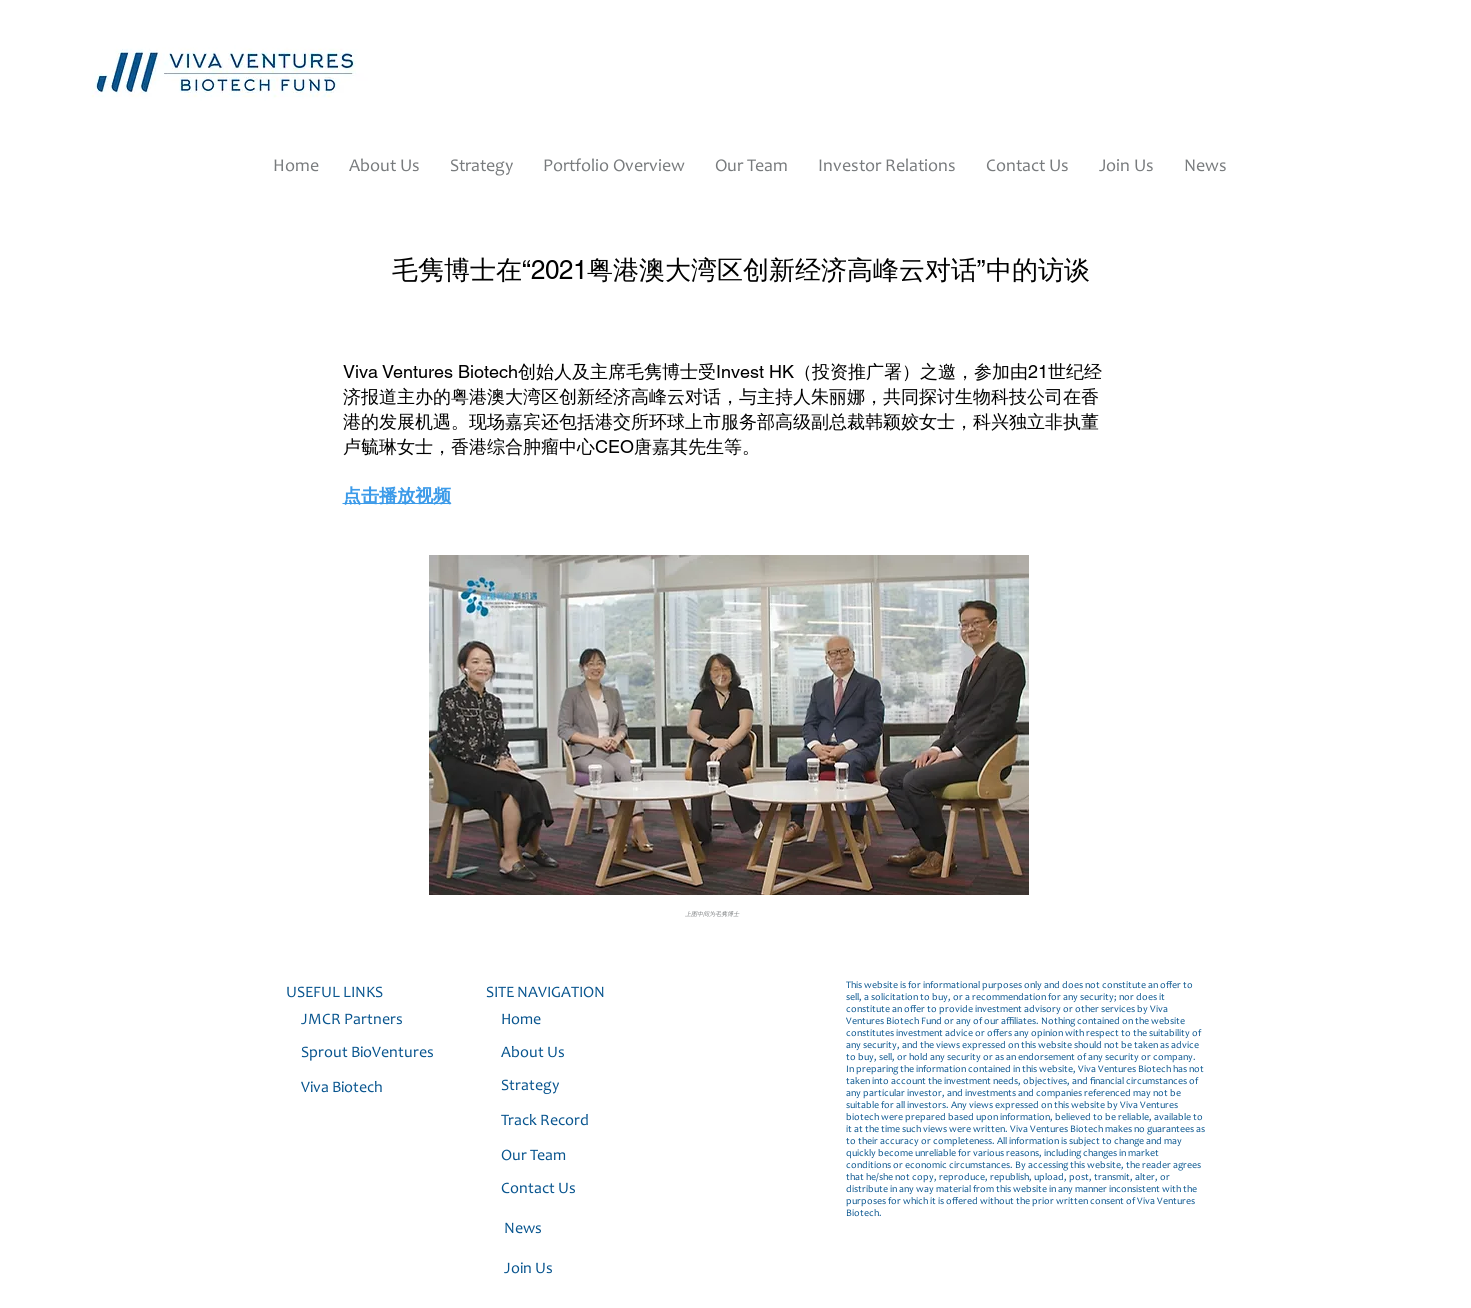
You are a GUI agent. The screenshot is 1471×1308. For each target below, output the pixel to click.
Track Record (545, 1121)
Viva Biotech (343, 1088)
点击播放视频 (397, 495)
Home (521, 1020)
